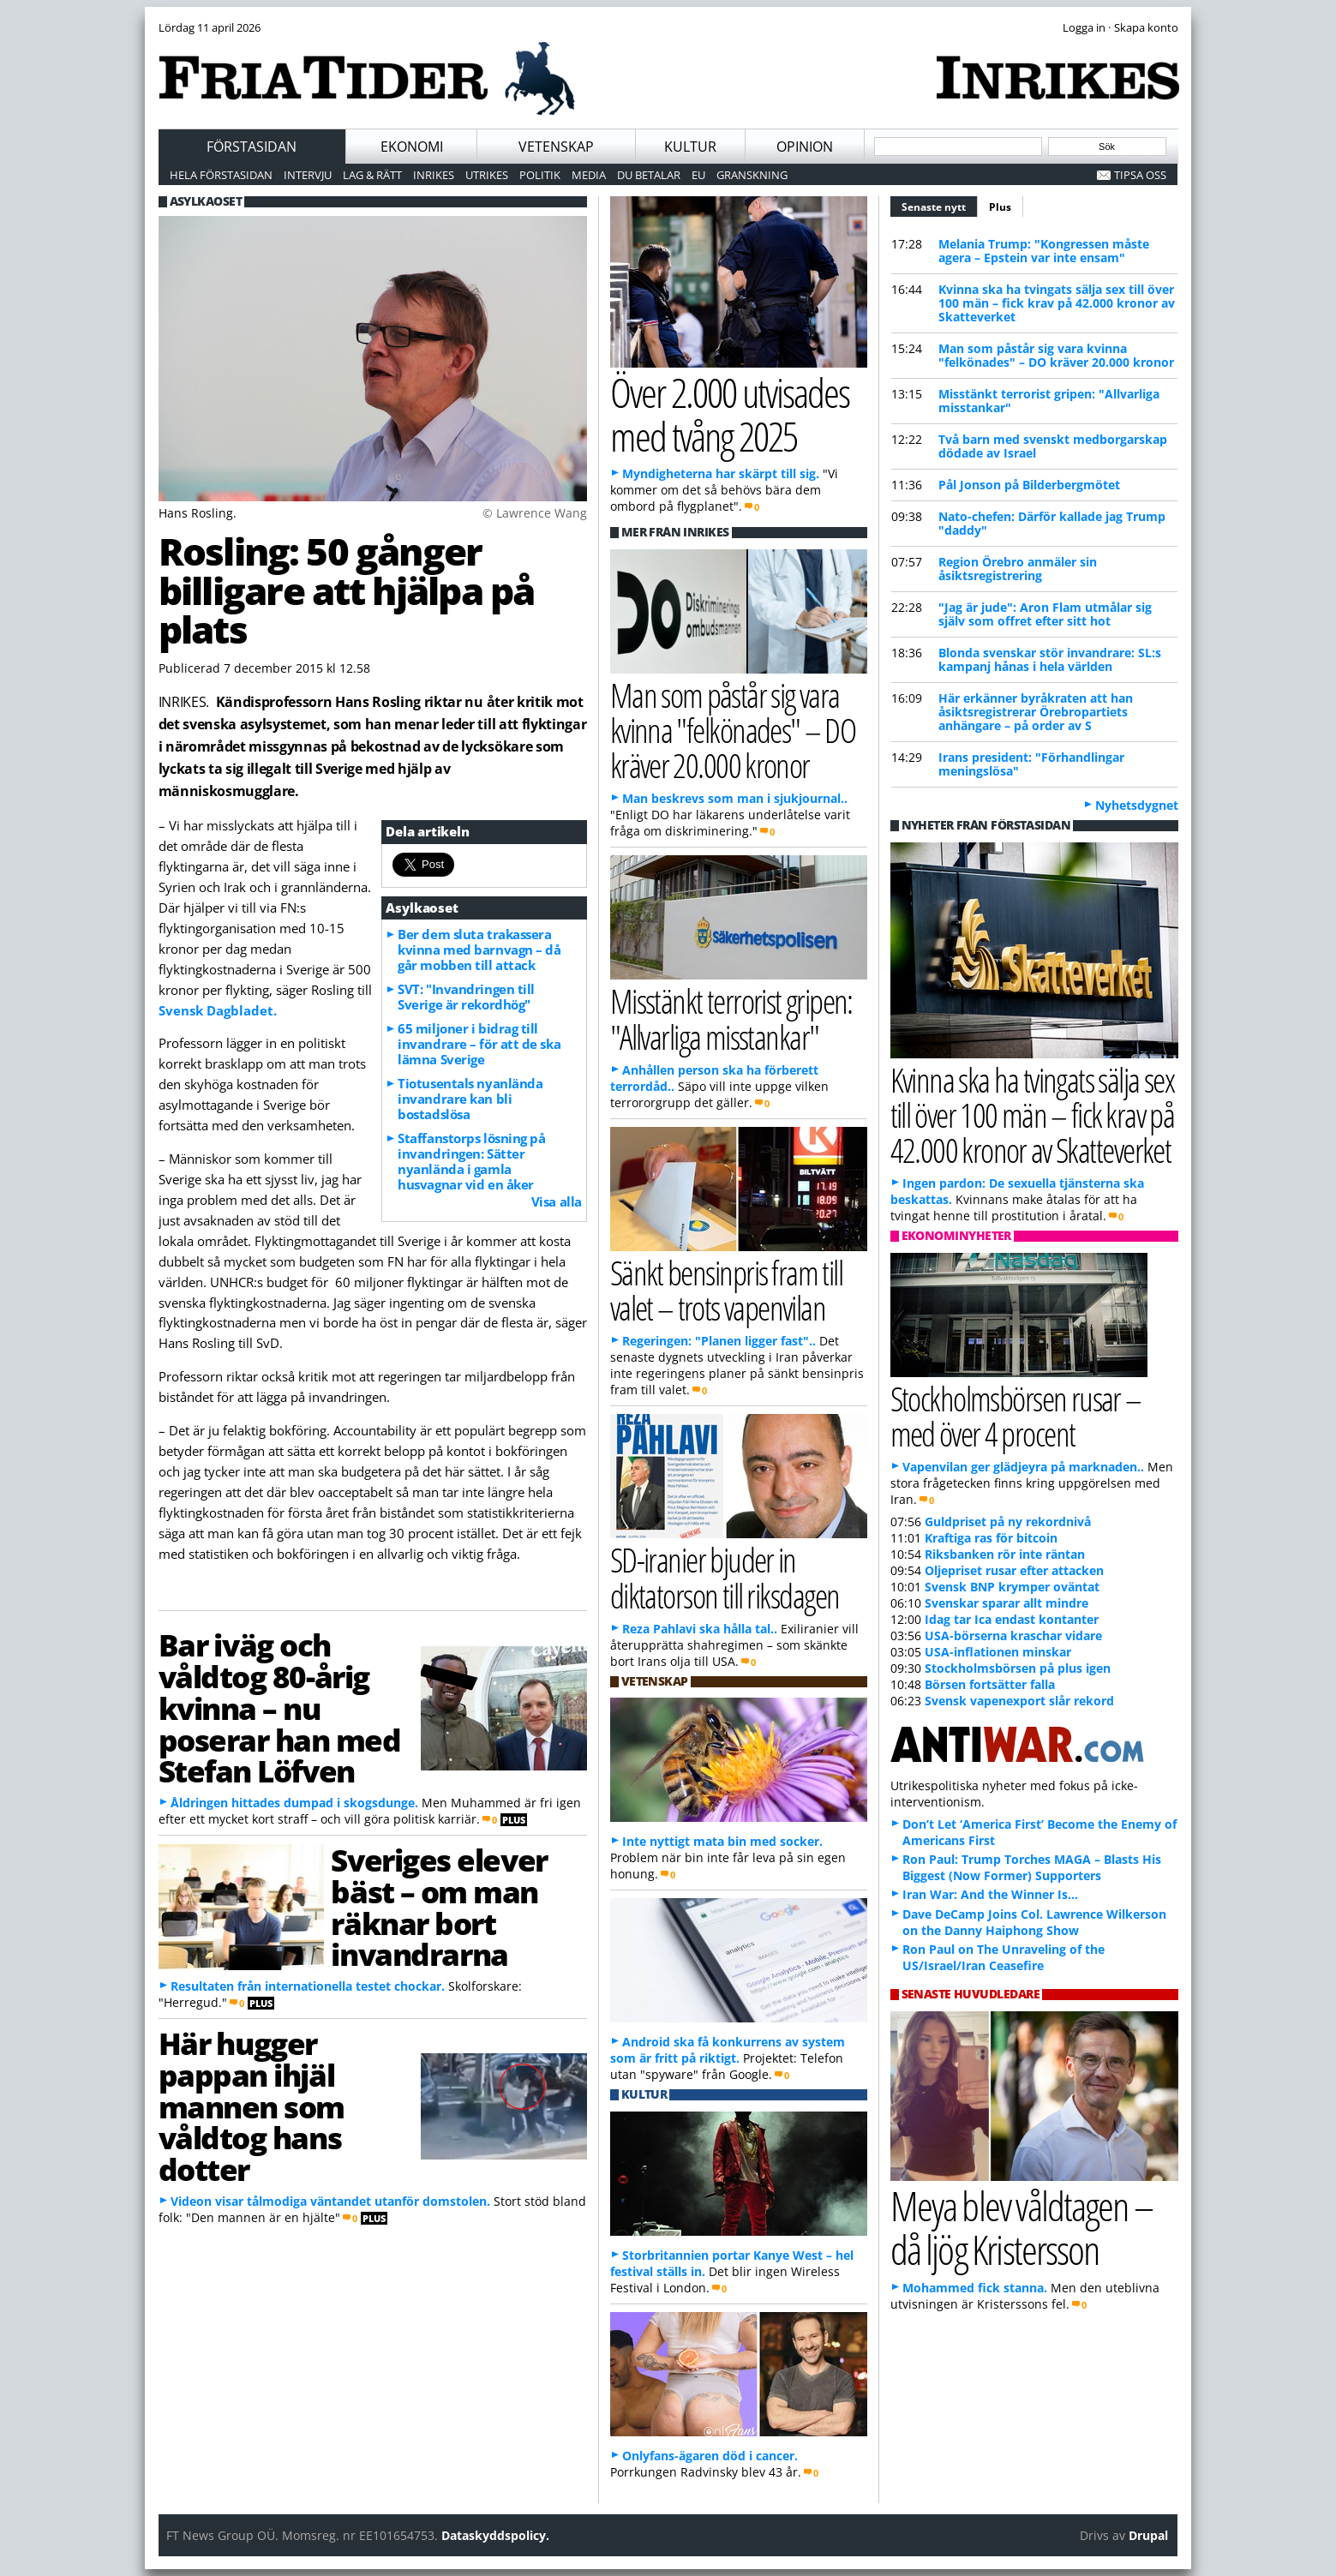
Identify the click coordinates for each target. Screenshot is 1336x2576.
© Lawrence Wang (534, 513)
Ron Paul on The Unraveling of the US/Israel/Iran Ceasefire (1003, 1957)
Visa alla (556, 1201)
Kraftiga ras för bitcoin (991, 1538)
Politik (539, 175)
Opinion (804, 146)
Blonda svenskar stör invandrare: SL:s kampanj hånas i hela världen (1049, 659)
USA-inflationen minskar (998, 1652)
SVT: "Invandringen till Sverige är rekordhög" (466, 996)
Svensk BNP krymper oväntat (1012, 1587)
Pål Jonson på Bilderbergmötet (1029, 484)
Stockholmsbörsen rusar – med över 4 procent (1015, 1415)
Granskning (752, 175)
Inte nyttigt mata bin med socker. (722, 1841)
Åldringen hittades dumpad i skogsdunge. (294, 1802)
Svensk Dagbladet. (218, 1010)
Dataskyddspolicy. (495, 2535)
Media (589, 175)
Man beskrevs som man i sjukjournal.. (735, 798)
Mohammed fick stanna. (974, 2287)
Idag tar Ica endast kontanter (1012, 1619)
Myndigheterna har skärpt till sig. (720, 473)
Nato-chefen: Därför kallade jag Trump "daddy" (1051, 523)
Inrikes (433, 175)
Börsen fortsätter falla (990, 1684)
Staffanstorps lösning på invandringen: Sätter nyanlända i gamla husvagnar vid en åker (471, 1161)
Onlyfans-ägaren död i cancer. (710, 2455)
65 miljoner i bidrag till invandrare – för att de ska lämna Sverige (479, 1044)
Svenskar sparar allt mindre (1006, 1603)
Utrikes (486, 175)
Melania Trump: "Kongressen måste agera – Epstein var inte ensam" (1043, 251)
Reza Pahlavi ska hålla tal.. (699, 1628)
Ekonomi (411, 146)
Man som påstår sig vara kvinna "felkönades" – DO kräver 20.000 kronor (1056, 355)
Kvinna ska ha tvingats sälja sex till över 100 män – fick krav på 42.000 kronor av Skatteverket (1056, 303)
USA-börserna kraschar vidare (1013, 1635)
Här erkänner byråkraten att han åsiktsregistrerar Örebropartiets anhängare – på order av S (1035, 712)
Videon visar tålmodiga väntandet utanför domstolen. (330, 2201)
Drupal (1148, 2535)
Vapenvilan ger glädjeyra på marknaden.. (1023, 1467)
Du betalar (648, 175)
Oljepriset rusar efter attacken (1014, 1570)
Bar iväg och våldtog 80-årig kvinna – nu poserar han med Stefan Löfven (280, 1707)
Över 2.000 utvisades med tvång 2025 (730, 414)
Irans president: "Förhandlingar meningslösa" (1031, 764)
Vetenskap (556, 146)
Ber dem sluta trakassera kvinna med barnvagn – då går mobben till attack (479, 949)
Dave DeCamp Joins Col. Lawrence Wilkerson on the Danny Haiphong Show (1034, 1922)
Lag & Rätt (372, 175)
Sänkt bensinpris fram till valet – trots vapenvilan (726, 1289)
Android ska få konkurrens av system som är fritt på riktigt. (727, 2050)
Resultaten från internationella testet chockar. (308, 1986)
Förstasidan (252, 146)
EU (698, 175)
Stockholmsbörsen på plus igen (1018, 1668)
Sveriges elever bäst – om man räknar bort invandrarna (439, 1906)
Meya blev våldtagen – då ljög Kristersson (1021, 2227)
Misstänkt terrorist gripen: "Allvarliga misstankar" (1048, 401)
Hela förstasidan (221, 175)
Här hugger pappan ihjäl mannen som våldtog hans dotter (252, 2106)
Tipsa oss (1140, 175)
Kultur (690, 146)
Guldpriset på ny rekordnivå (1008, 1521)
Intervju (308, 175)
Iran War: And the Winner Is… (990, 1894)
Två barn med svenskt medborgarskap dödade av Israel (1052, 446)
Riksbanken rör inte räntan (1005, 1554)
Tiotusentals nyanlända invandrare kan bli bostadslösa (470, 1099)
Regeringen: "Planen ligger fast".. (719, 1341)
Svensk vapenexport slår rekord (1019, 1700)
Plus (1000, 207)
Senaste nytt (940, 204)
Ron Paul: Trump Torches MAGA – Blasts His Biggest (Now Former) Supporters (1031, 1867)
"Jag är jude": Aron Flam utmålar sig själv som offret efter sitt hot (1045, 614)
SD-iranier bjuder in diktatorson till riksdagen (725, 1577)
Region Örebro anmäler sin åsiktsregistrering (1017, 569)
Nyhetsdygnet (1136, 805)
